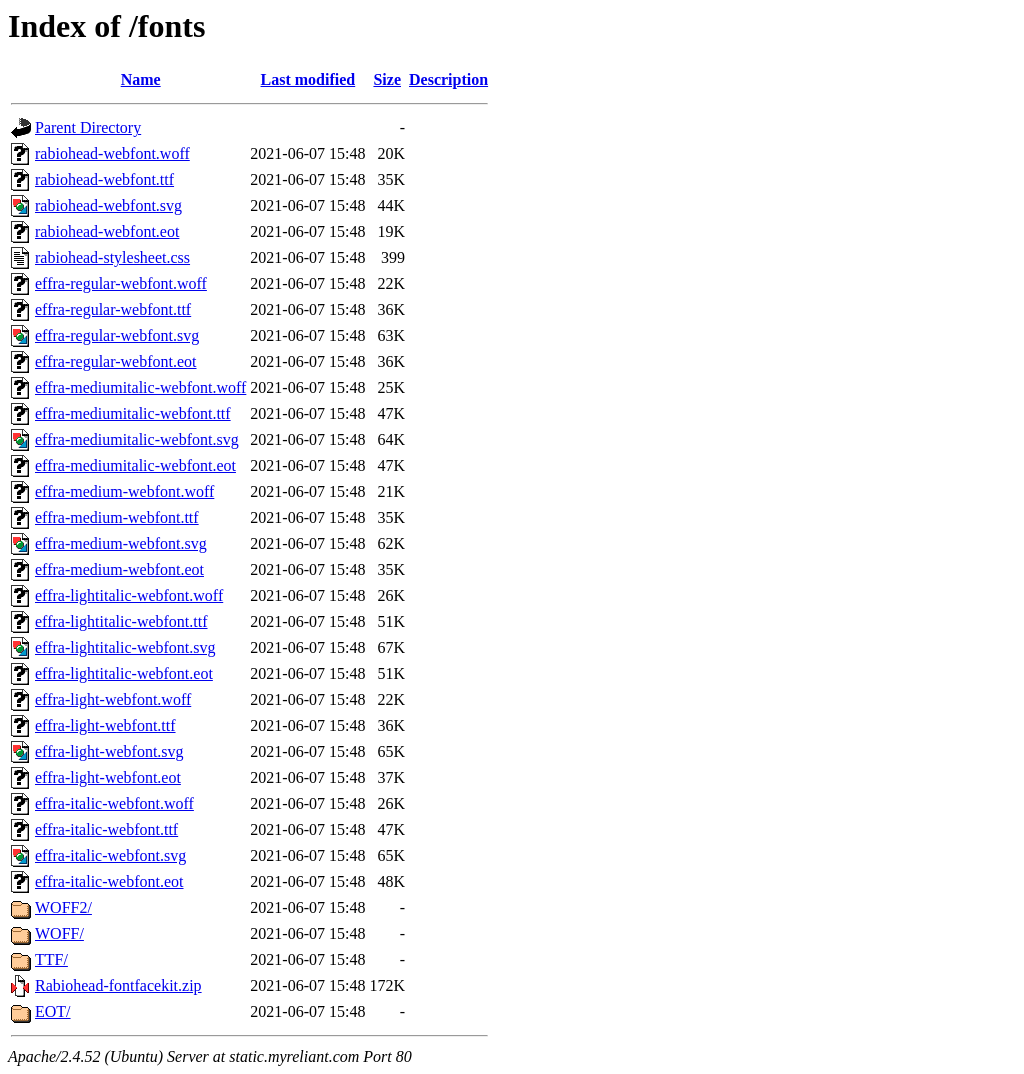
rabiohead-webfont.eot (107, 231)
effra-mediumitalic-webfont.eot (135, 465)
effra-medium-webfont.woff (124, 491)
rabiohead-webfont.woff (112, 153)
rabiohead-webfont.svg (108, 205)
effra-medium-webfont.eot (119, 569)
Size (387, 79)
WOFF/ (59, 933)
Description (448, 79)
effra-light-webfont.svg (109, 751)
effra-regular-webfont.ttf (113, 309)
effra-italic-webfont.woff (114, 803)
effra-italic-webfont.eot (109, 881)
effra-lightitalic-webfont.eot (124, 673)
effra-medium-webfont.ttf (117, 517)
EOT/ (53, 1011)
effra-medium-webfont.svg (121, 543)
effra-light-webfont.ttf (105, 725)
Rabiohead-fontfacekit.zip (118, 985)
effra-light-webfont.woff (113, 699)
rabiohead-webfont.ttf (104, 179)
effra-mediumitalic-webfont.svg (137, 439)
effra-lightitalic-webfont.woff (129, 595)
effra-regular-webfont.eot (116, 361)
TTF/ (51, 959)
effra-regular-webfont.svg (117, 335)
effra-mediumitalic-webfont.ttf (133, 413)
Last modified (308, 79)
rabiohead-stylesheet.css (112, 257)
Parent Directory (88, 127)
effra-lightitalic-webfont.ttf (121, 621)
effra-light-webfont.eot (108, 777)
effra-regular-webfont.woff (121, 283)
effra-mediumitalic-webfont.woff (140, 387)
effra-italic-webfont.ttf (106, 829)
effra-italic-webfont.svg (110, 855)
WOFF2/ (63, 907)
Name (141, 79)
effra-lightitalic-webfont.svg (125, 647)
